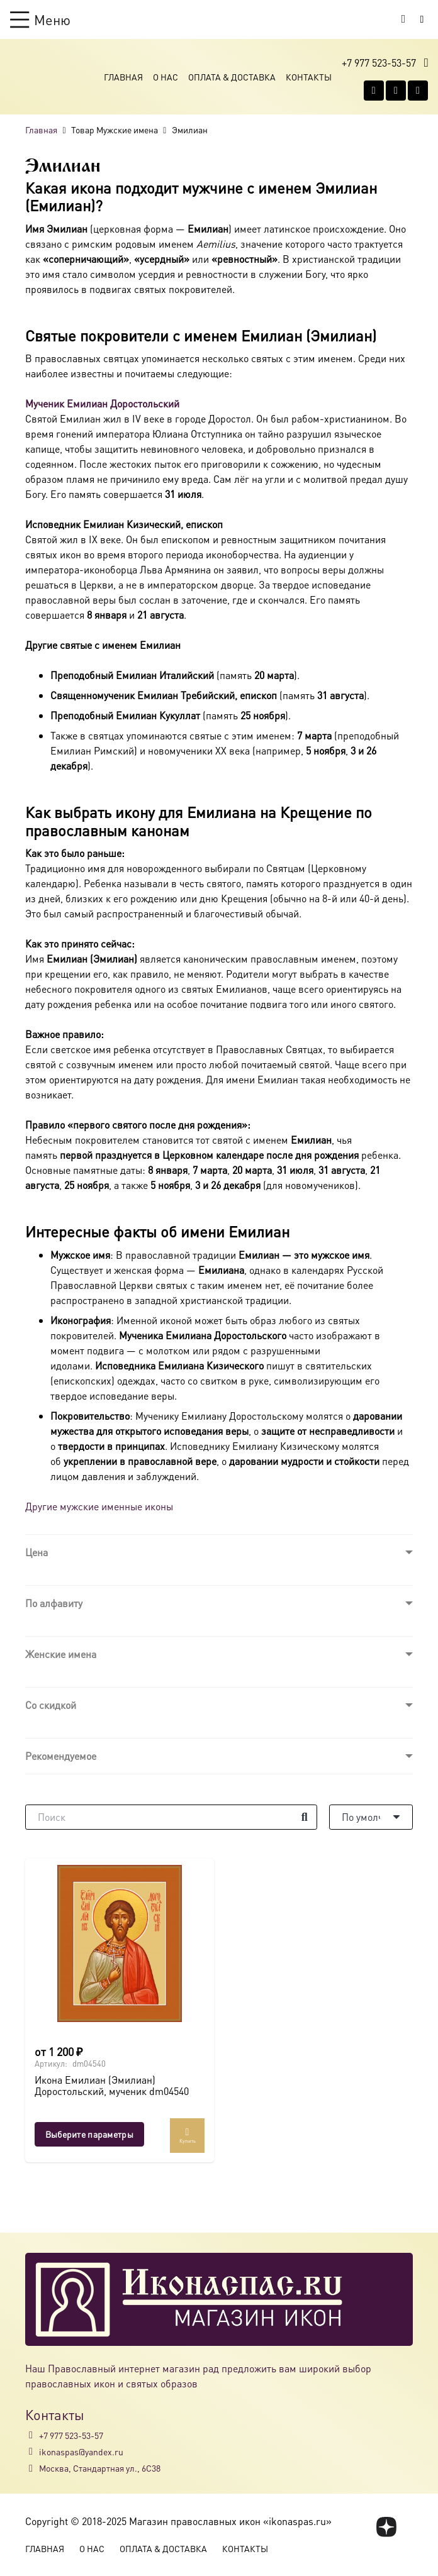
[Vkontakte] (374, 90)
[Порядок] (371, 1817)
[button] (40, 19)
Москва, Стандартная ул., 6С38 (99, 2468)
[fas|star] (387, 2527)
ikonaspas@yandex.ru (81, 2451)
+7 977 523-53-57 (71, 2435)
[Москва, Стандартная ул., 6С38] (32, 2468)
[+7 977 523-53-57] (32, 2435)
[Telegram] (418, 90)
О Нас (165, 76)
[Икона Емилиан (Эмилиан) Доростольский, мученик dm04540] (119, 1943)
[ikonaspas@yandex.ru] (32, 2451)
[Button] (422, 19)
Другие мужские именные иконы (99, 1506)
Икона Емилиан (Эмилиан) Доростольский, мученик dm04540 (112, 2086)
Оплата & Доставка (232, 76)
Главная (123, 76)
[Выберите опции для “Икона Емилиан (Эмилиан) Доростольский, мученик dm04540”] (89, 2134)
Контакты (309, 76)
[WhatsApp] (396, 90)
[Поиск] (171, 1817)
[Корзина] (403, 19)
